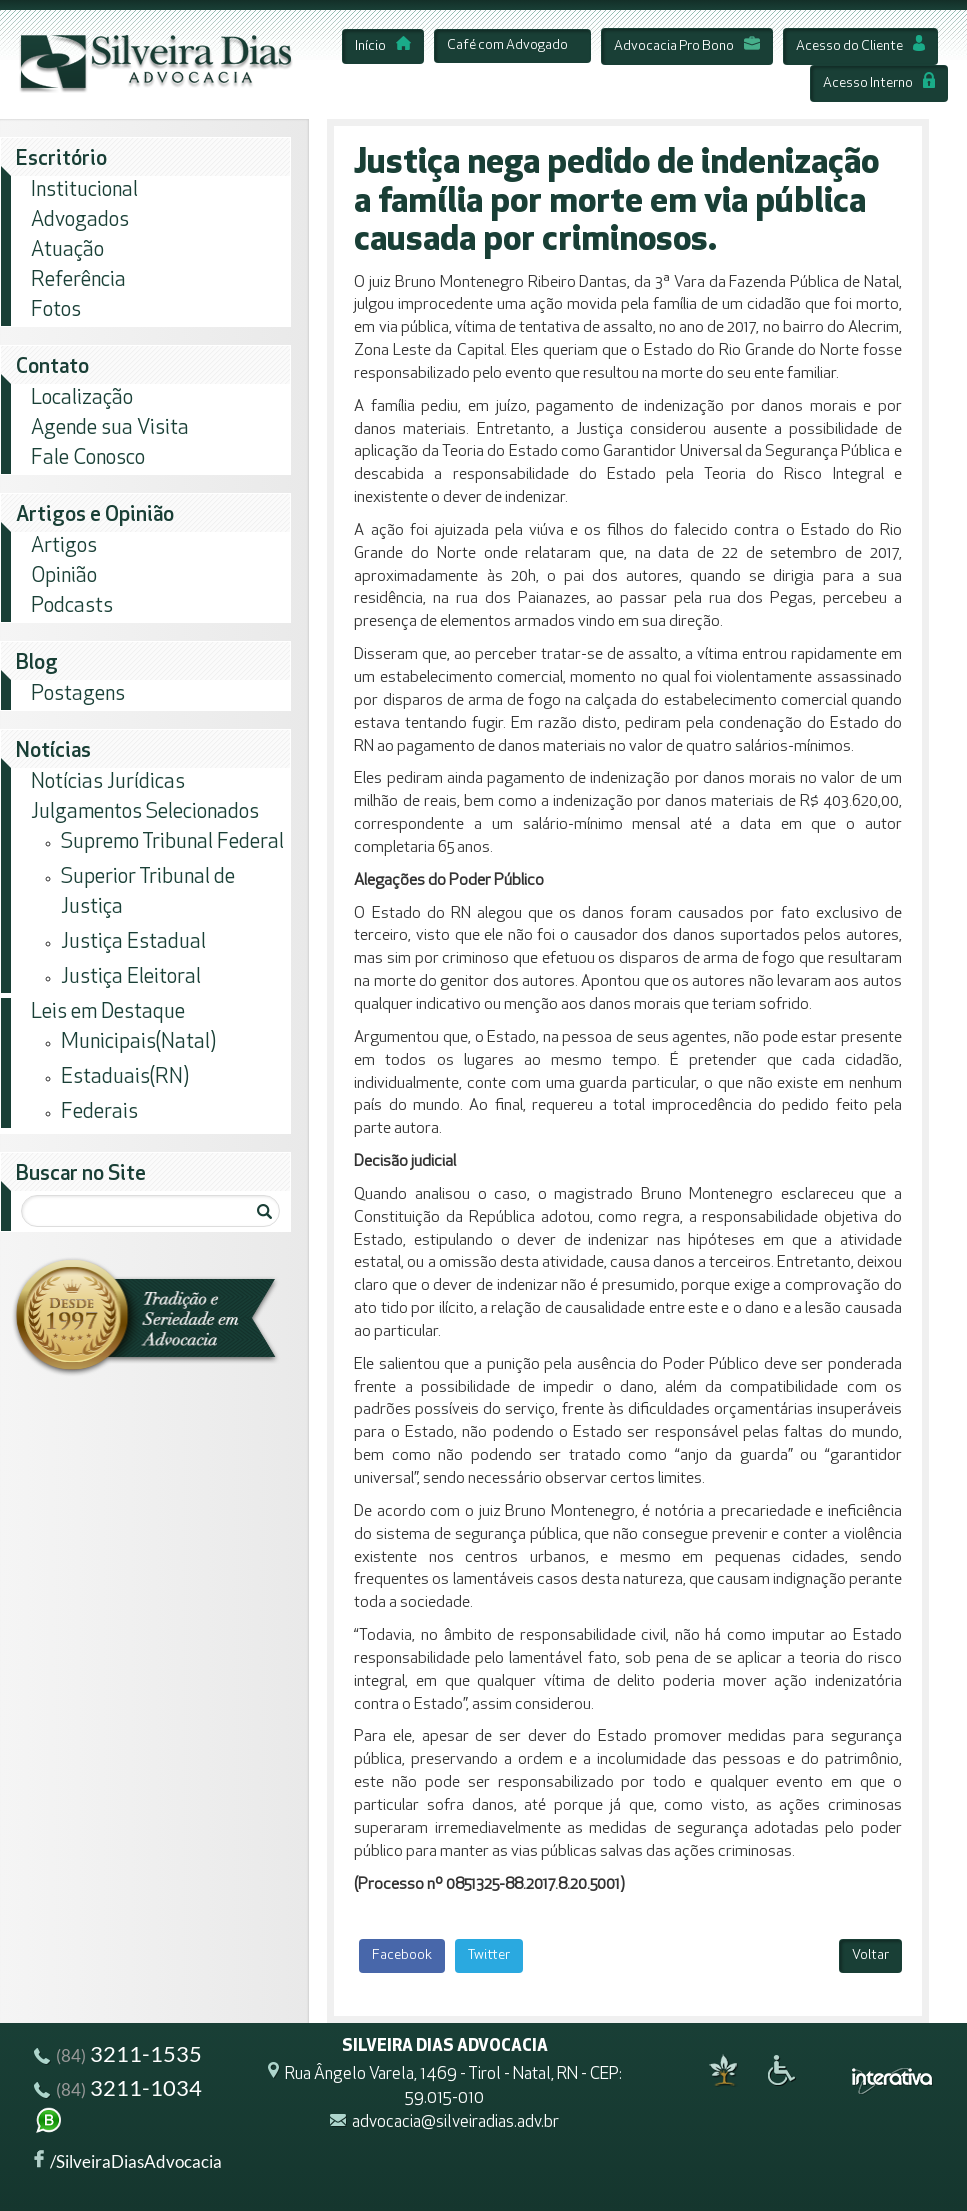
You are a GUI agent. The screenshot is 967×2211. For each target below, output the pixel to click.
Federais (99, 1112)
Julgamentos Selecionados (145, 812)
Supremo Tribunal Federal (172, 842)
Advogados (80, 220)
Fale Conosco (88, 458)
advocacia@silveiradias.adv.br (455, 2123)
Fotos (56, 310)
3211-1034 (118, 2109)
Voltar (870, 1955)
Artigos (64, 546)
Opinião (64, 576)
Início (383, 46)
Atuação (67, 250)
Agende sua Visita (110, 428)
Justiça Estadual (133, 942)
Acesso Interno (879, 83)
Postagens (78, 694)
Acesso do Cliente (860, 46)
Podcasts (72, 606)
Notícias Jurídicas (108, 782)
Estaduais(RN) (125, 1077)
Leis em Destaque (108, 1012)
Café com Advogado (507, 45)
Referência (78, 280)
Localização (82, 398)
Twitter (489, 1955)
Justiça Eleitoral (131, 977)
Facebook (402, 1955)
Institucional (84, 190)
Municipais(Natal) (138, 1042)
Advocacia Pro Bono (687, 46)
